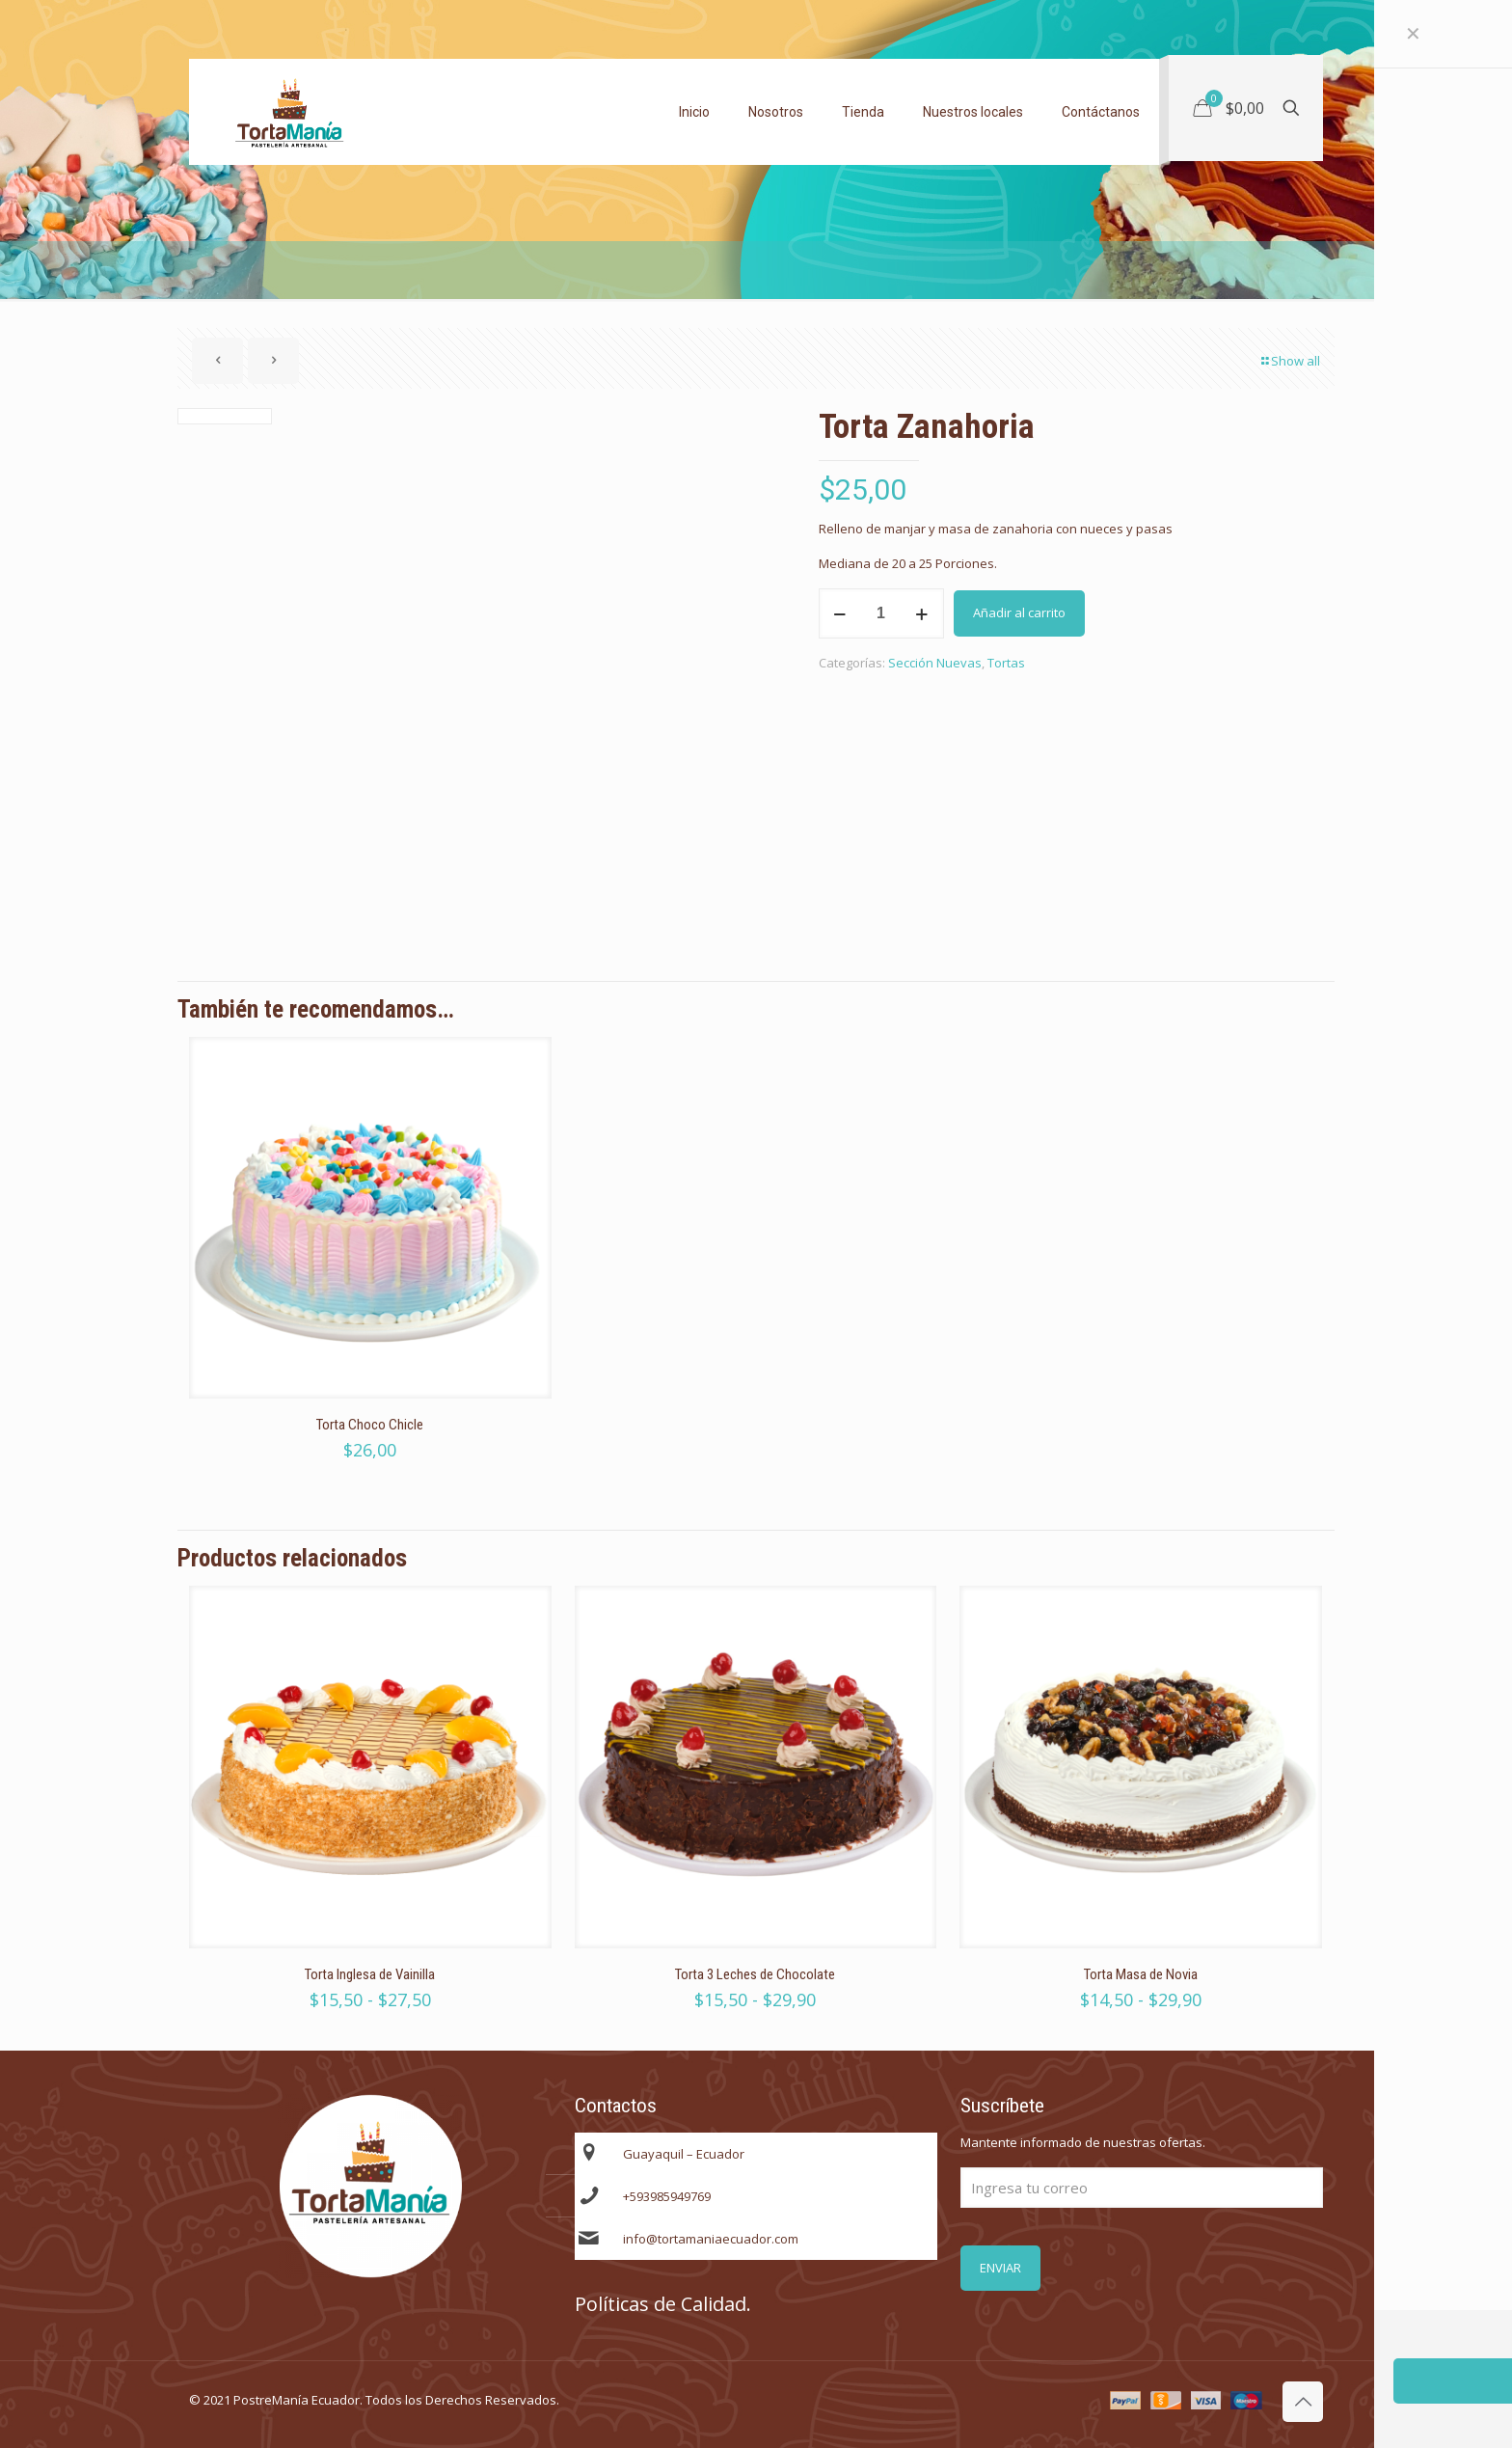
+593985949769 (667, 2196)
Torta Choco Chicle (369, 1424)
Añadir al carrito (1019, 612)
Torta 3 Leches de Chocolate (755, 1974)
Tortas (1006, 662)
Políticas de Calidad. (663, 2304)
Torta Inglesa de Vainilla (370, 1974)
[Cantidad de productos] (881, 613)
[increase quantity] (922, 613)
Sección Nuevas (935, 662)
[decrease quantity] (840, 613)
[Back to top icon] (1302, 2401)
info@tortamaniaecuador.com (710, 2238)
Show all (1289, 360)
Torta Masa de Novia (1141, 1974)
